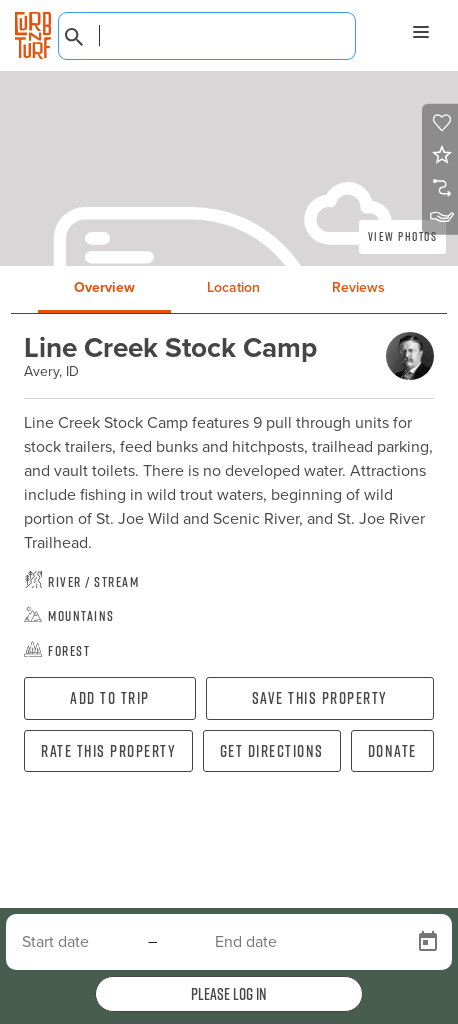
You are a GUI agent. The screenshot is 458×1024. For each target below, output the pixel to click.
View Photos (403, 236)
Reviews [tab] (358, 287)
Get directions (272, 751)
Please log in (229, 994)
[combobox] (207, 36)
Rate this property (108, 751)
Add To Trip (110, 698)
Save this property (320, 698)
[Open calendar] (428, 942)
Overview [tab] (104, 287)
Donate (392, 751)
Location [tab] (233, 287)
